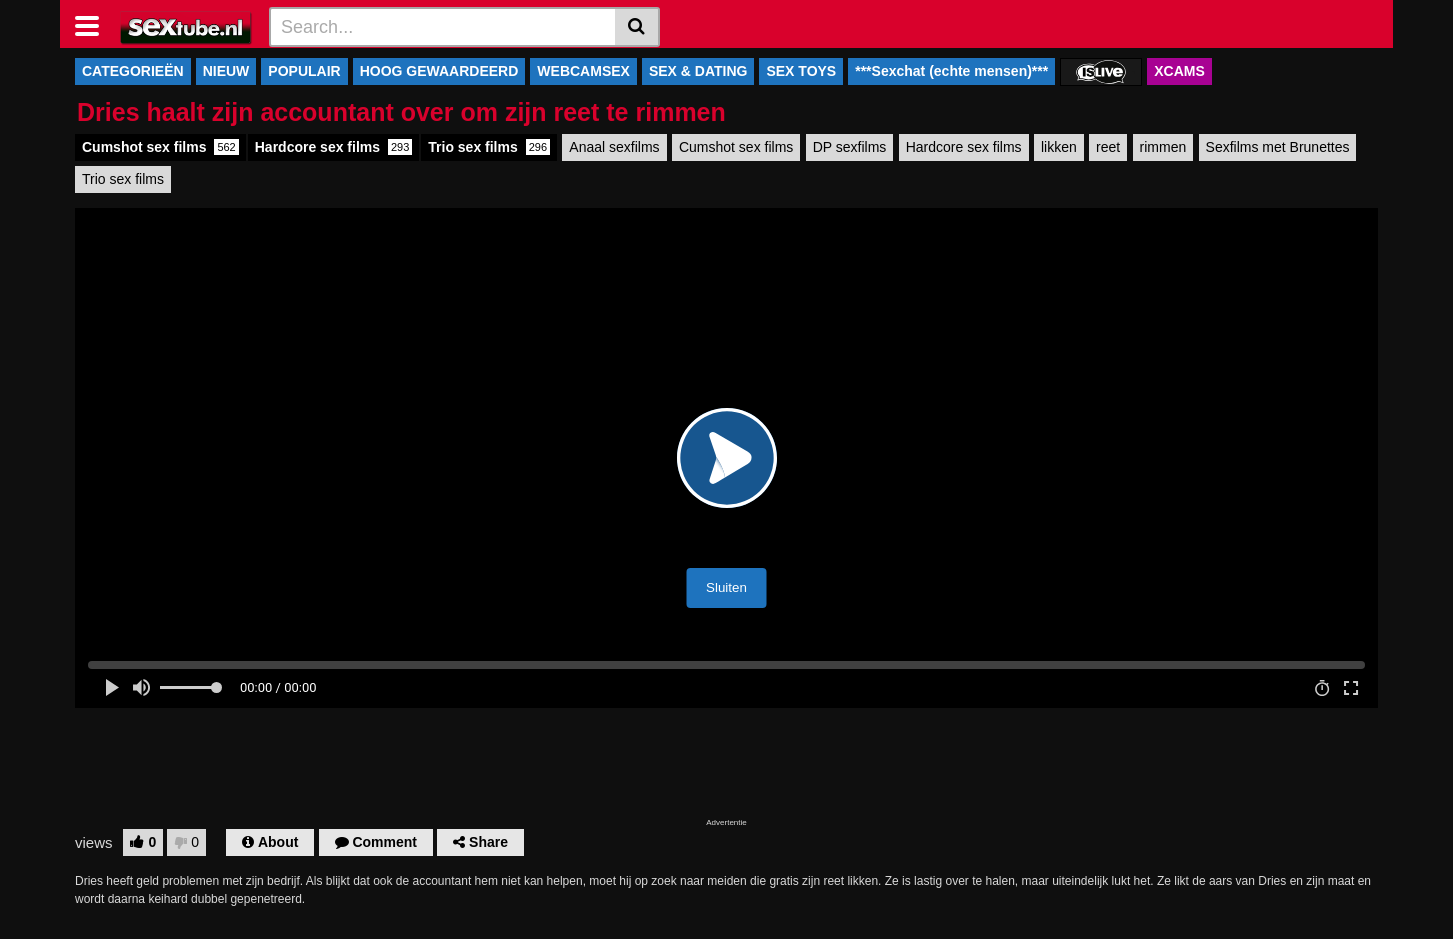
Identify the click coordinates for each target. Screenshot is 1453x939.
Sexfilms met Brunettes (1278, 147)
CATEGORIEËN (133, 71)
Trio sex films (489, 147)
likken (1059, 147)
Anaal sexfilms (614, 147)
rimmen (1163, 147)
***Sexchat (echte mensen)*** (951, 71)
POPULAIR (304, 71)
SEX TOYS (801, 71)
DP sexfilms (850, 147)
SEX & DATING (698, 71)
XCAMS (1179, 71)
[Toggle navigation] (94, 24)
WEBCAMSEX (583, 71)
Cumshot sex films (160, 147)
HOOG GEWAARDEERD (439, 71)
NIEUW (226, 71)
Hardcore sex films (334, 147)
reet (1108, 147)
